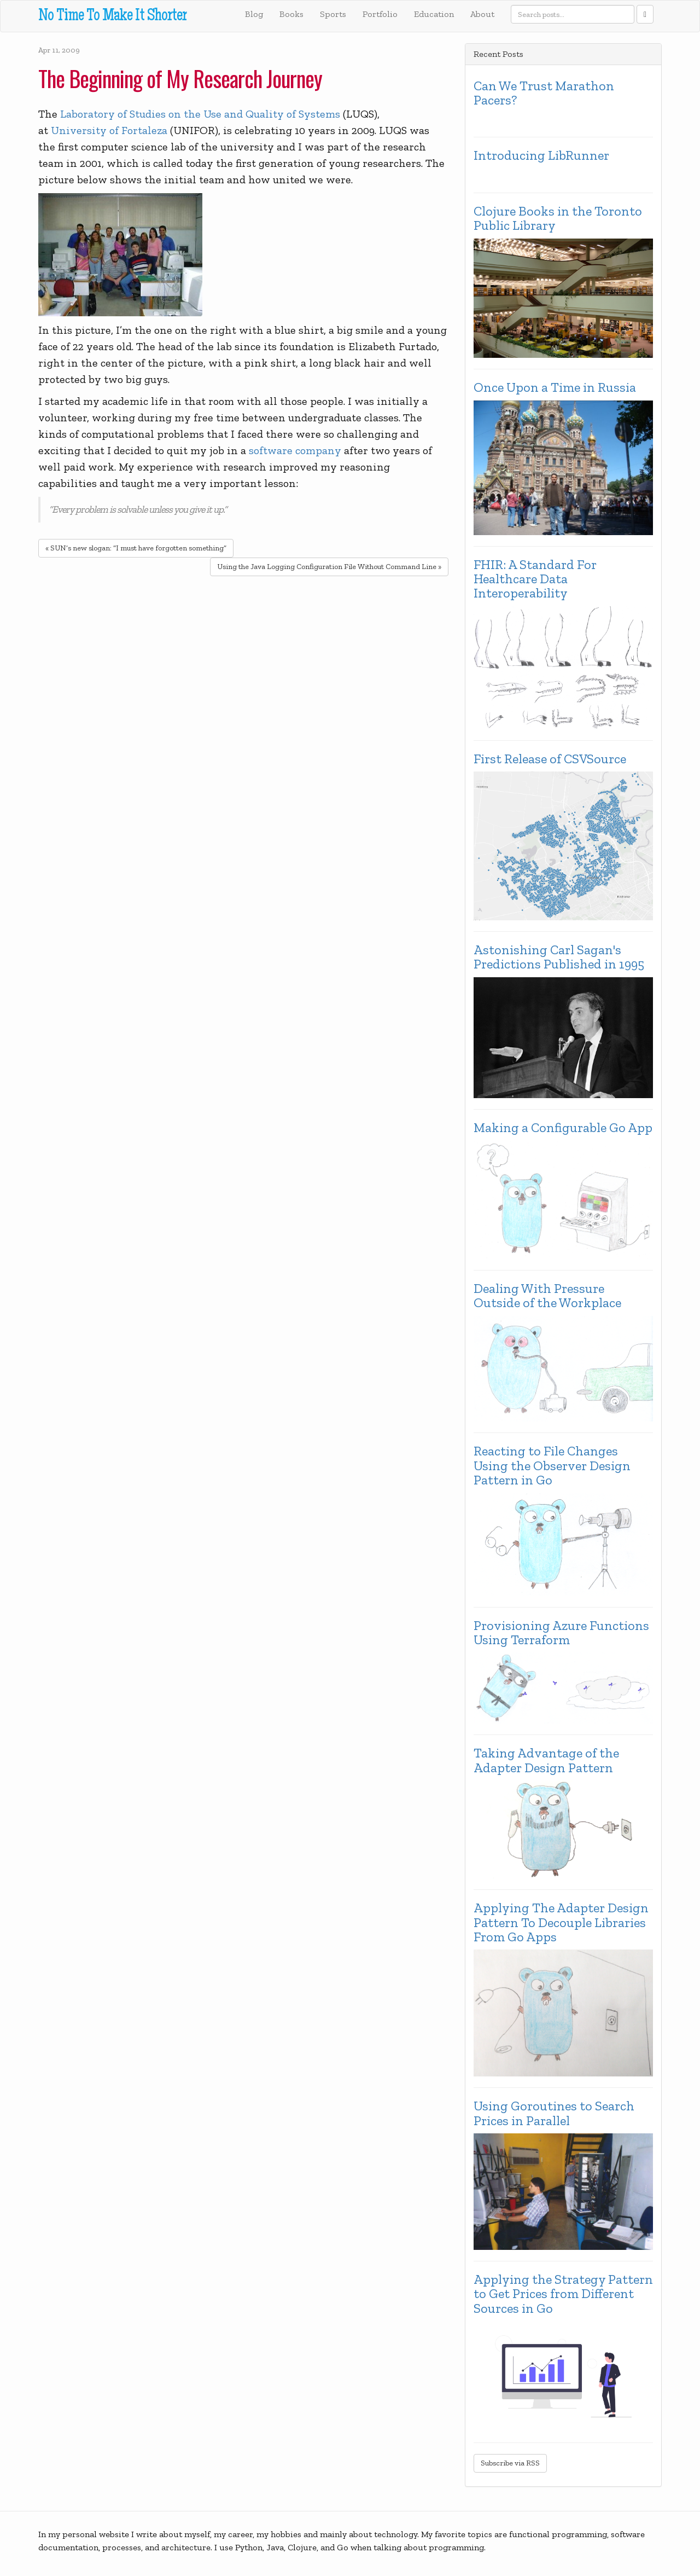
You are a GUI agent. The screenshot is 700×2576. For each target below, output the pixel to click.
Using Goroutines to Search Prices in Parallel (554, 2113)
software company (295, 450)
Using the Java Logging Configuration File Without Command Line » (329, 566)
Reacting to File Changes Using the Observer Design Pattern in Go (552, 1465)
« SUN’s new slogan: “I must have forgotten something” (135, 548)
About (482, 14)
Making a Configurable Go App (563, 1128)
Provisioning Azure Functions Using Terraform (561, 1632)
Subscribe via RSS (510, 2463)
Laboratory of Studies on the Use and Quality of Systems (200, 113)
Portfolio (380, 14)
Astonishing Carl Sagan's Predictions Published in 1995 (559, 957)
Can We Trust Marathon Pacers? (544, 93)
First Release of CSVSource (550, 759)
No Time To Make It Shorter (112, 17)
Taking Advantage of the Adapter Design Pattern (546, 1760)
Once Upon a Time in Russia (555, 387)
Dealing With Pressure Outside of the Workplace (547, 1295)
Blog (254, 14)
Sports (333, 14)
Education (434, 14)
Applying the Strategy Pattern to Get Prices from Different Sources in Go (563, 2294)
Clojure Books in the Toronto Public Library (558, 218)
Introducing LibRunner (541, 155)
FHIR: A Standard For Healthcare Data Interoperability (535, 579)
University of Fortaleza (109, 130)
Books (291, 14)
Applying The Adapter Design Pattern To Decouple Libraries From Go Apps (561, 1922)
